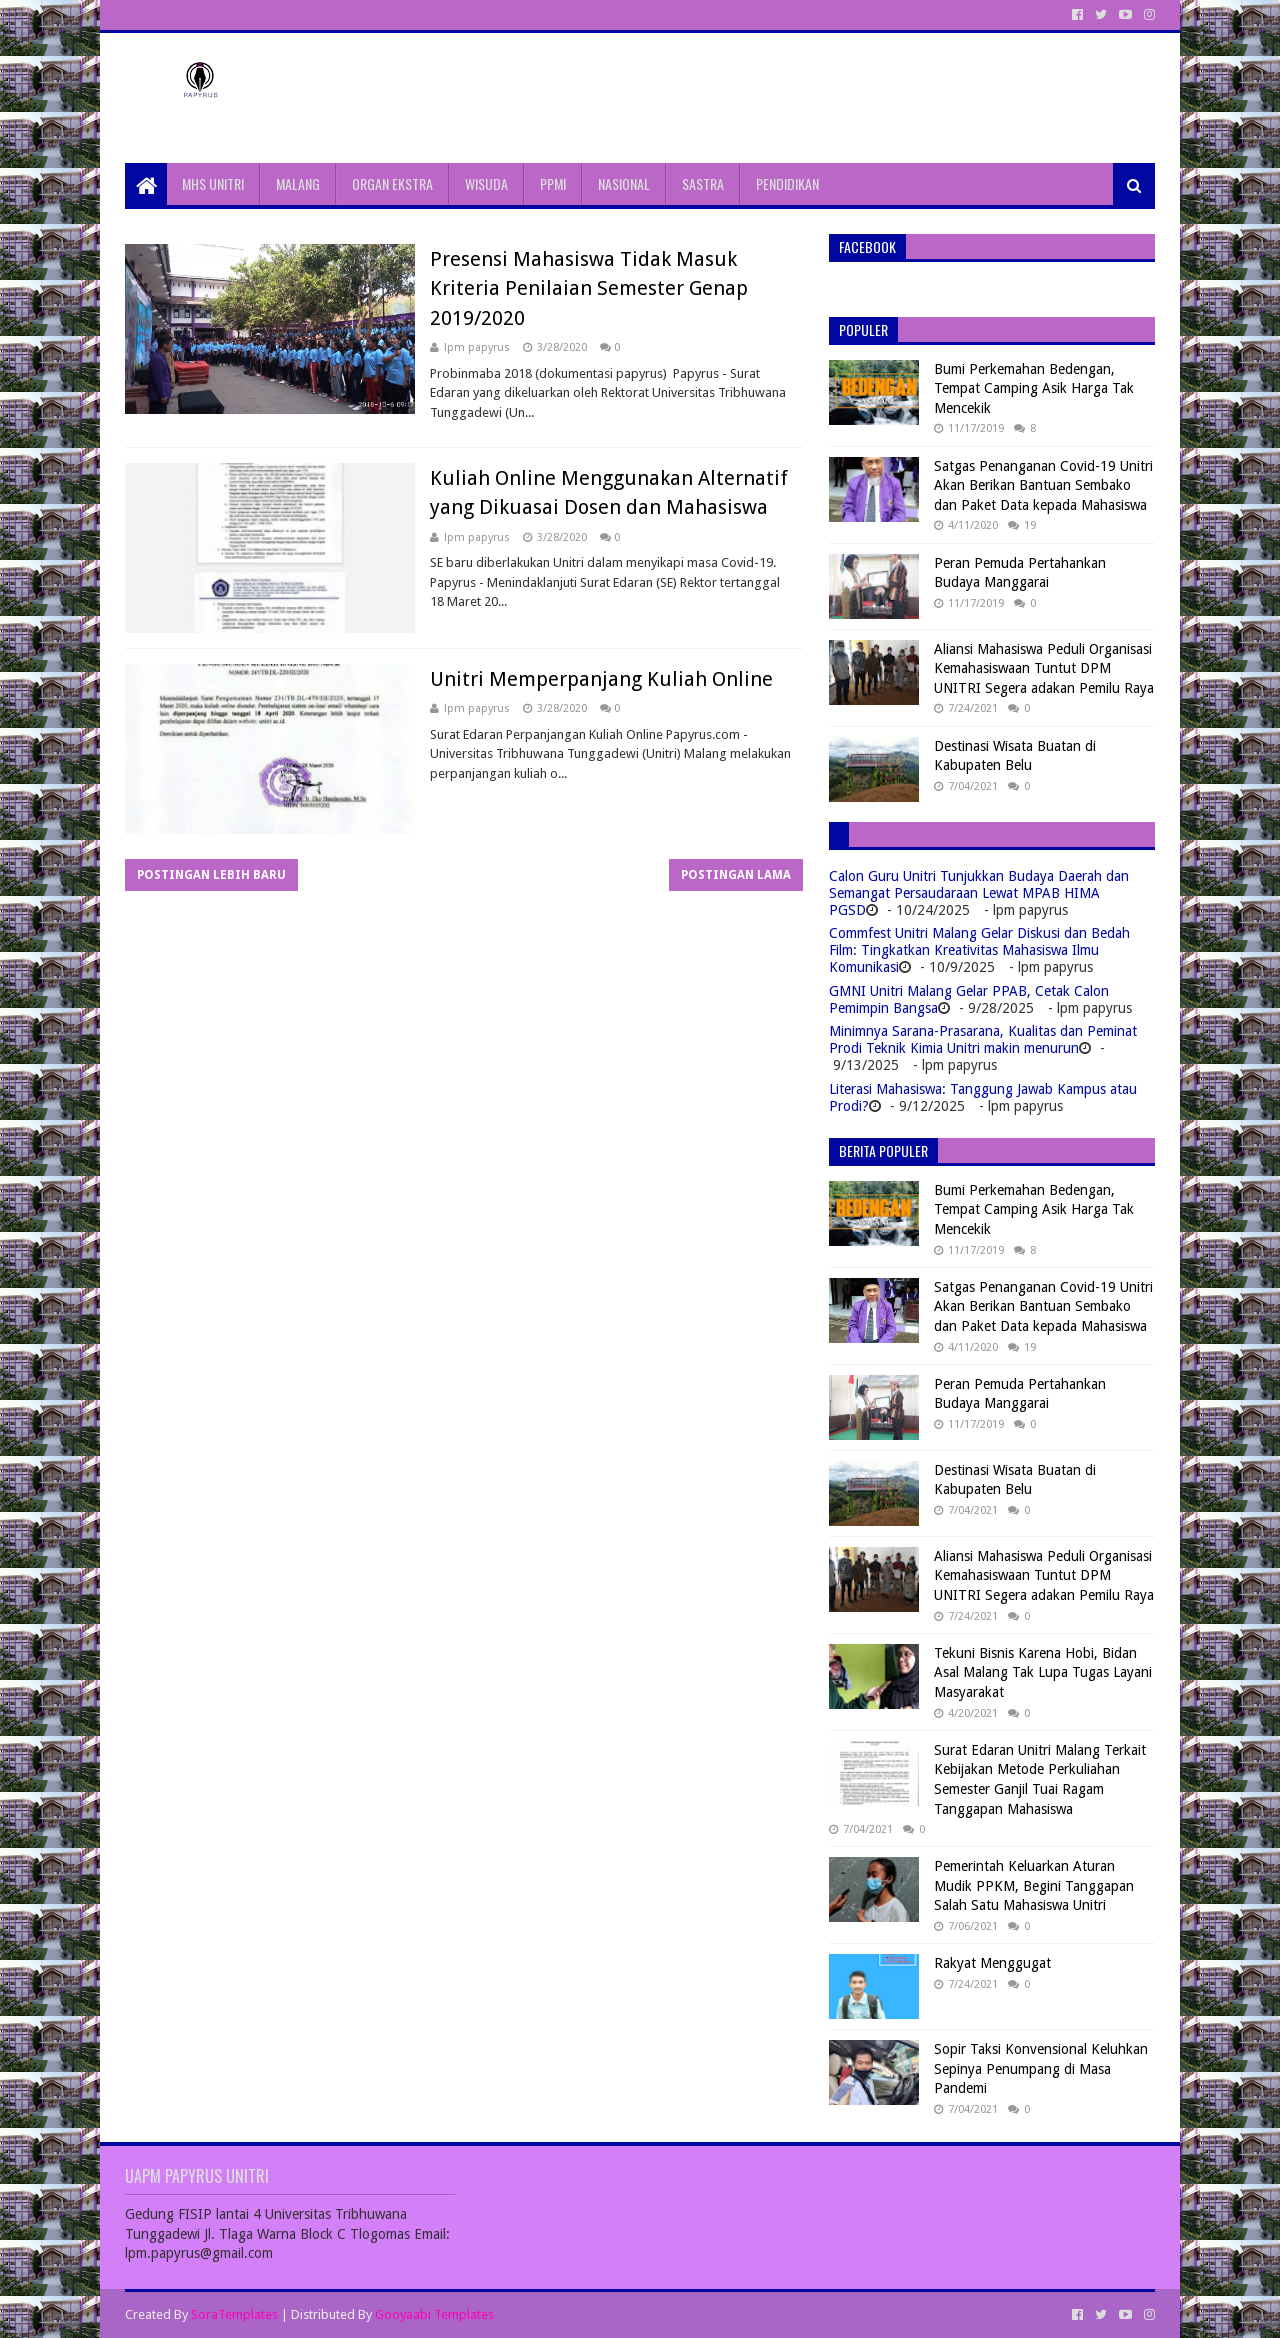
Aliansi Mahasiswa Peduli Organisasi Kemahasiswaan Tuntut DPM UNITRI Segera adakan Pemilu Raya (1044, 668)
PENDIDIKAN (787, 183)
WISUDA (486, 183)
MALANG (298, 183)
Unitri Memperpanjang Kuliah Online (601, 679)
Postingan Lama (736, 875)
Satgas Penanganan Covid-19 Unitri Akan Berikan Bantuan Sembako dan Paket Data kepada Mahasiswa (1043, 485)
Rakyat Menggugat (992, 1963)
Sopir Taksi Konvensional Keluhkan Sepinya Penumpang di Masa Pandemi (1041, 2068)
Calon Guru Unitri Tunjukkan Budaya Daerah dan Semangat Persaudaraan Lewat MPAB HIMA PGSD (979, 893)
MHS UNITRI (213, 183)
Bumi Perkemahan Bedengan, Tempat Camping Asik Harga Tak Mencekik (1034, 388)
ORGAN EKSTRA (392, 183)
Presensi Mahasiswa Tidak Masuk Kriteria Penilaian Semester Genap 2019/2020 (589, 288)
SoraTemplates (234, 2314)
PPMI (553, 183)
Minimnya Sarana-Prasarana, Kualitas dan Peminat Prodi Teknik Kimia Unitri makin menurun (983, 1039)
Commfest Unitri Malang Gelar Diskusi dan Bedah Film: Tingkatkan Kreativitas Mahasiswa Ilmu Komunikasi (979, 950)
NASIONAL (624, 183)
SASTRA (703, 183)
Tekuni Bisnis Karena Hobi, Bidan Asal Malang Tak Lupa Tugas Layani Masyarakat (1043, 1672)
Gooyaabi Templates (434, 2314)
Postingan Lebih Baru (211, 875)
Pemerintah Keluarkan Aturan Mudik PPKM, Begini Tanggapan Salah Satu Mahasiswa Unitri (1034, 1885)
